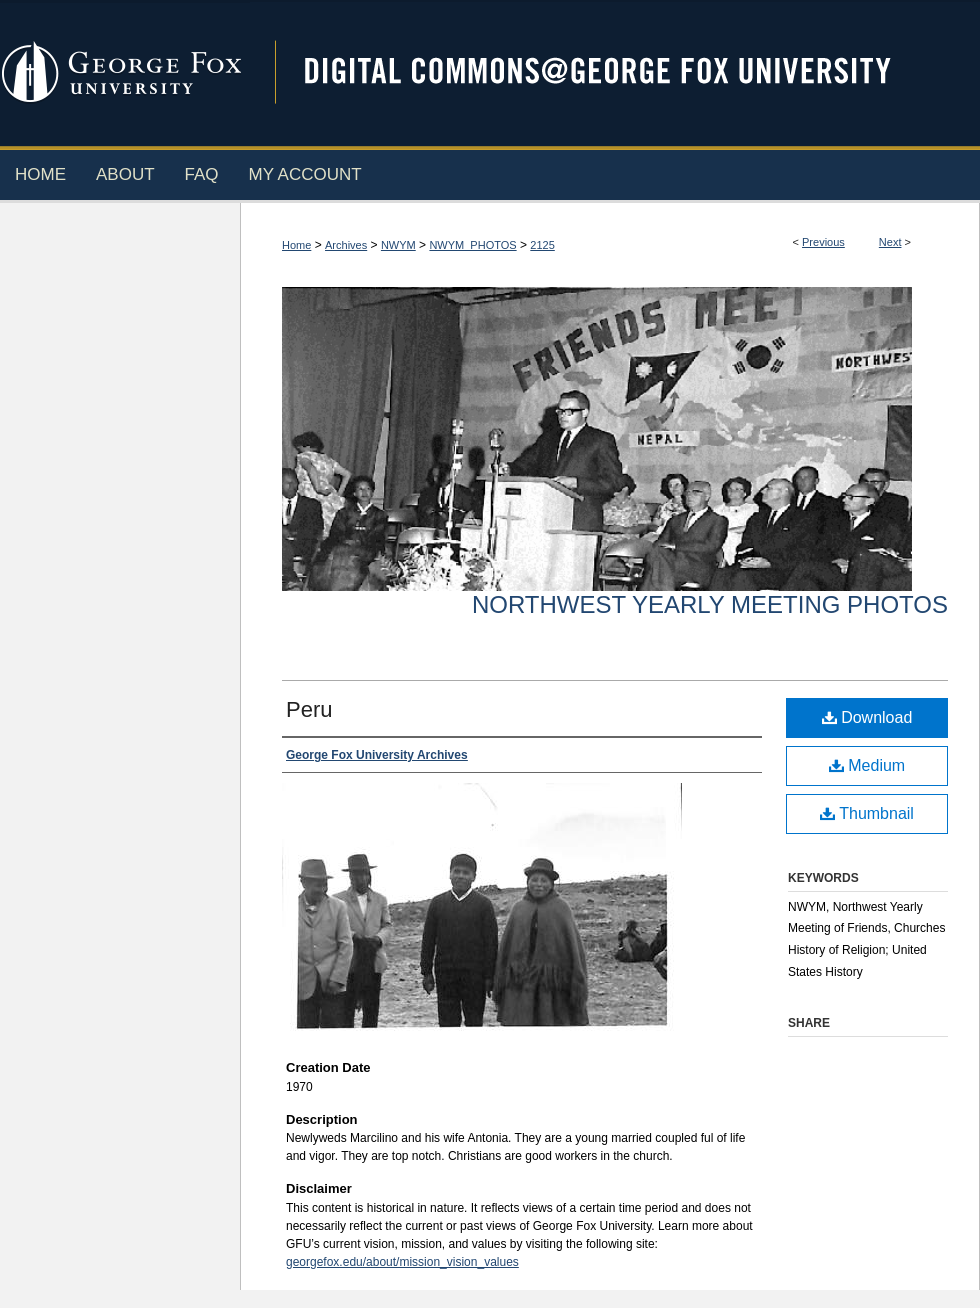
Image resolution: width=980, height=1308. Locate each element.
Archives (346, 245)
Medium (867, 765)
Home (296, 245)
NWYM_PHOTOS (472, 245)
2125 (542, 245)
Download (867, 717)
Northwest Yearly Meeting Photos (710, 604)
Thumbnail (867, 813)
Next (890, 242)
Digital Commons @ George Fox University (615, 72)
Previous (823, 242)
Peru (309, 709)
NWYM (398, 245)
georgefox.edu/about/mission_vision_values (402, 1262)
